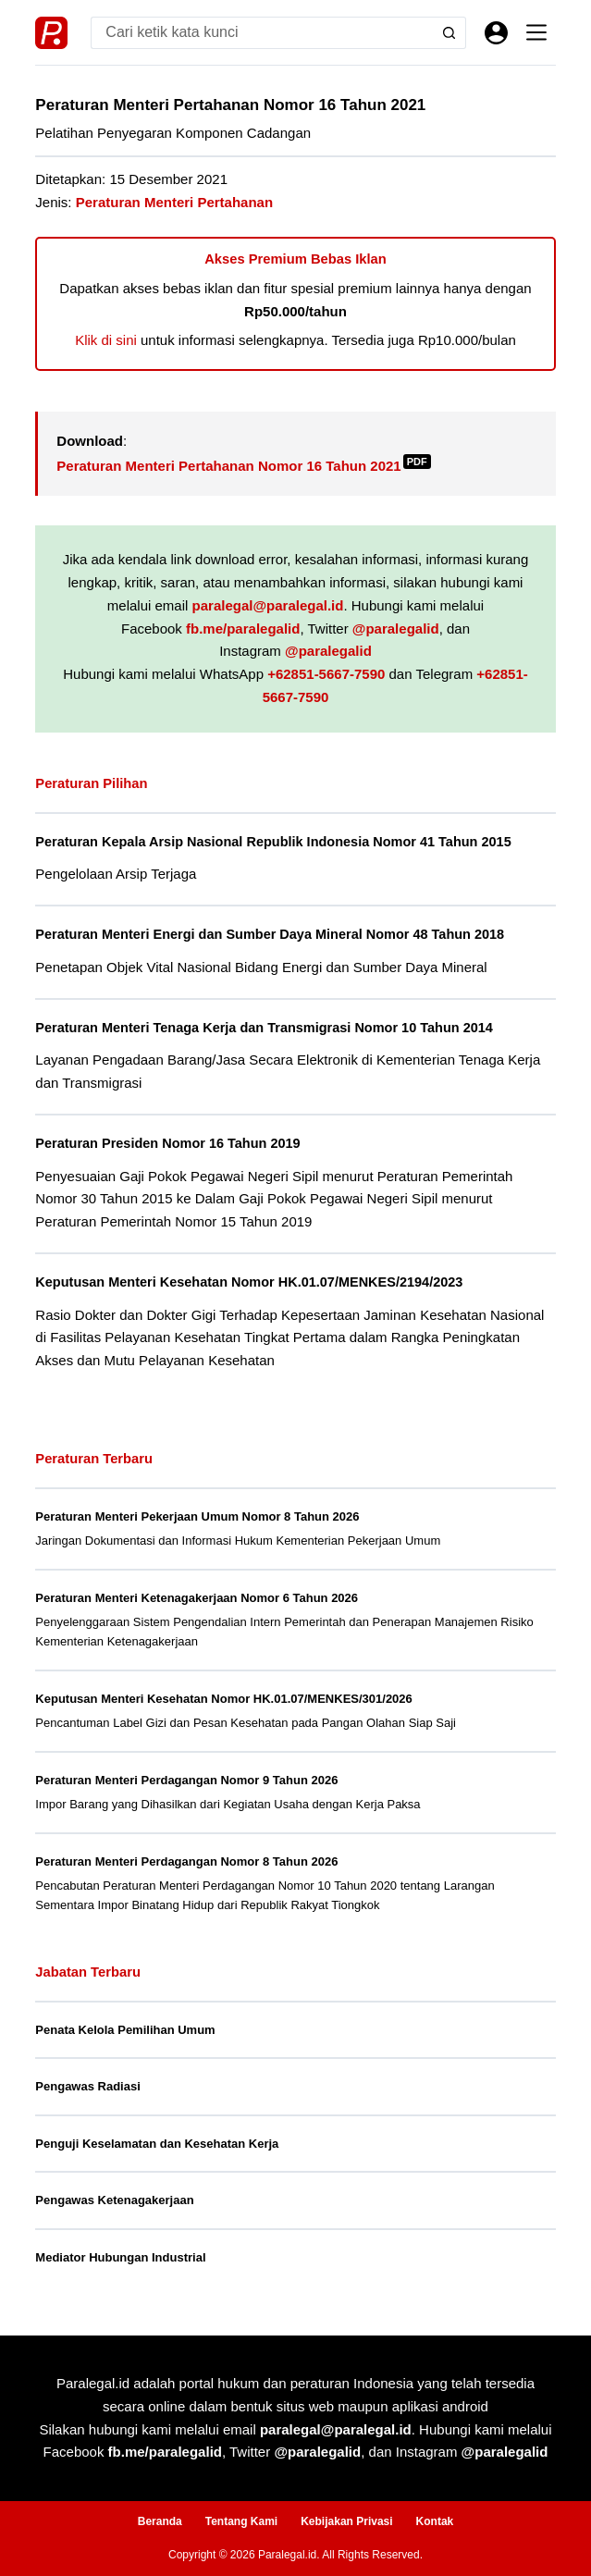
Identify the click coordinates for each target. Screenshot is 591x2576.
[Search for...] (262, 33)
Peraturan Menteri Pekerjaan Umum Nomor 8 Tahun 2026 (197, 1516)
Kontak (435, 2521)
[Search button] (450, 33)
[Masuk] (496, 32)
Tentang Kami (241, 2521)
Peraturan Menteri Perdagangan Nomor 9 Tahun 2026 (186, 1780)
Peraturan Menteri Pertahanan (174, 202)
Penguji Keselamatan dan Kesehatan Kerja (156, 2144)
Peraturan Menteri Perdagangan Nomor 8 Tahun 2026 (186, 1861)
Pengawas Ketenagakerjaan (114, 2200)
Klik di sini (106, 340)
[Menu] (536, 32)
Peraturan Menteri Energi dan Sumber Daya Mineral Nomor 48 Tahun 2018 (269, 934)
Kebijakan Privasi (346, 2521)
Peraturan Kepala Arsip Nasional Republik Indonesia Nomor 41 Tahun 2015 (273, 841)
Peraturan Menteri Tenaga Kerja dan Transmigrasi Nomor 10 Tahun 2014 (264, 1027)
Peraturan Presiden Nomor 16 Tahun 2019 (167, 1143)
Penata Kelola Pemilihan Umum (125, 2030)
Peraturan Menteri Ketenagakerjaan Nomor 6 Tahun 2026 (196, 1598)
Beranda (160, 2521)
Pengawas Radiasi (87, 2086)
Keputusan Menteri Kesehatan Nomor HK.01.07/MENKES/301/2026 (223, 1699)
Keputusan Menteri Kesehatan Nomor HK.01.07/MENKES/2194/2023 (248, 1282)
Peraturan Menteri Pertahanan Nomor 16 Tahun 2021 (243, 466)
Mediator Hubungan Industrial (120, 2257)
